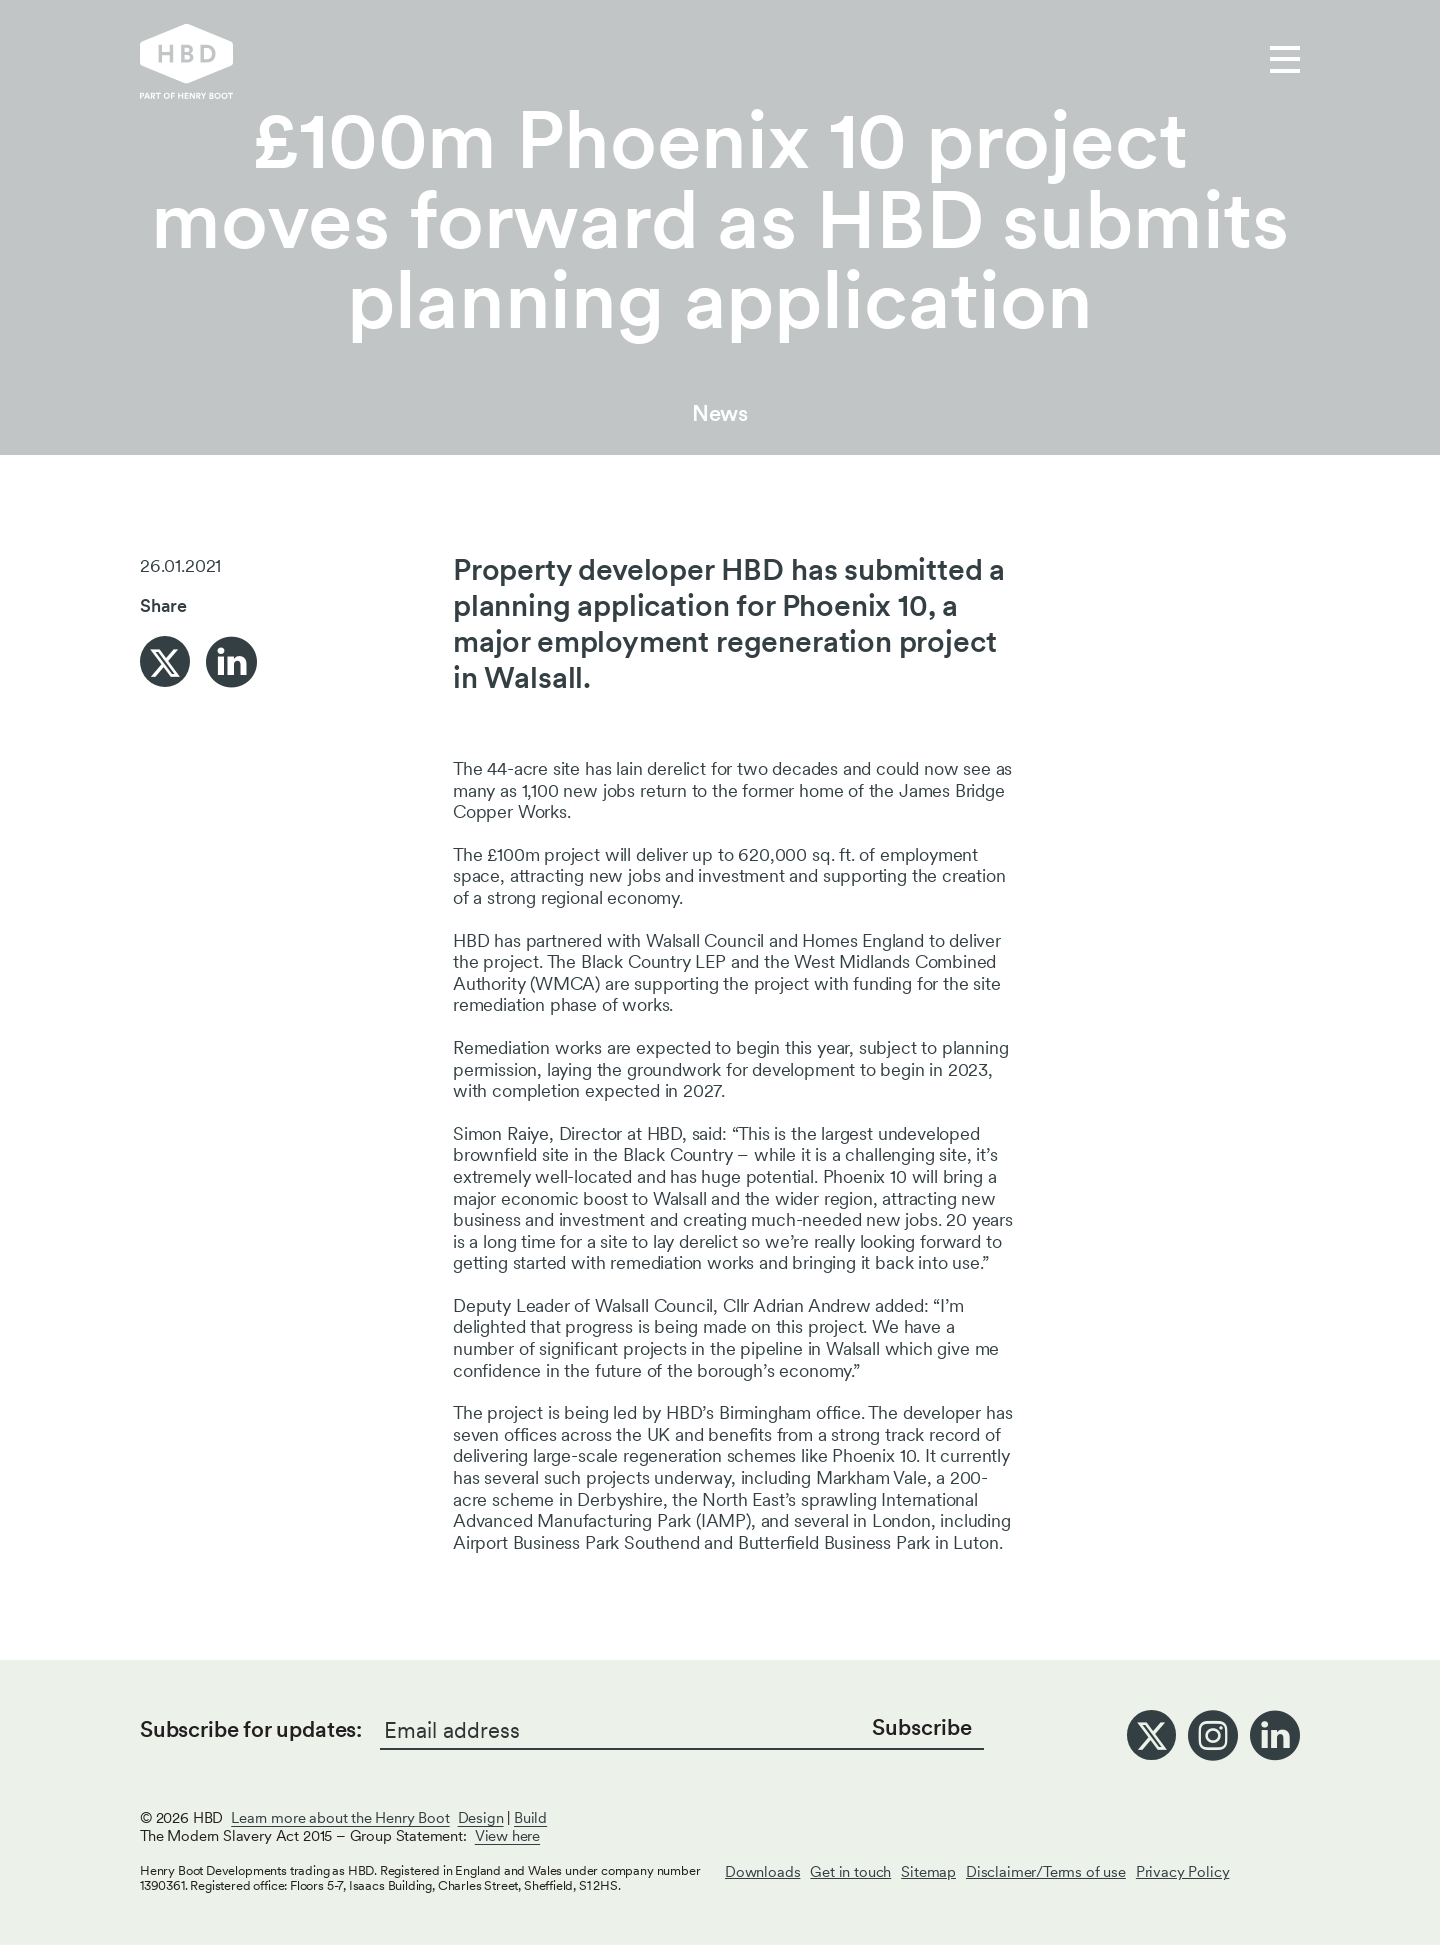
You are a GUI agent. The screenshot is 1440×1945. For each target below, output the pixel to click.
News (720, 413)
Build (530, 1818)
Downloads (762, 1872)
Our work (569, 61)
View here (507, 1836)
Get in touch (856, 61)
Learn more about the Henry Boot (340, 1818)
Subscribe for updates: (251, 1729)
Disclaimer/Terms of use (1046, 1872)
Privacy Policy (1182, 1872)
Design (481, 1818)
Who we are (705, 61)
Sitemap (928, 1872)
